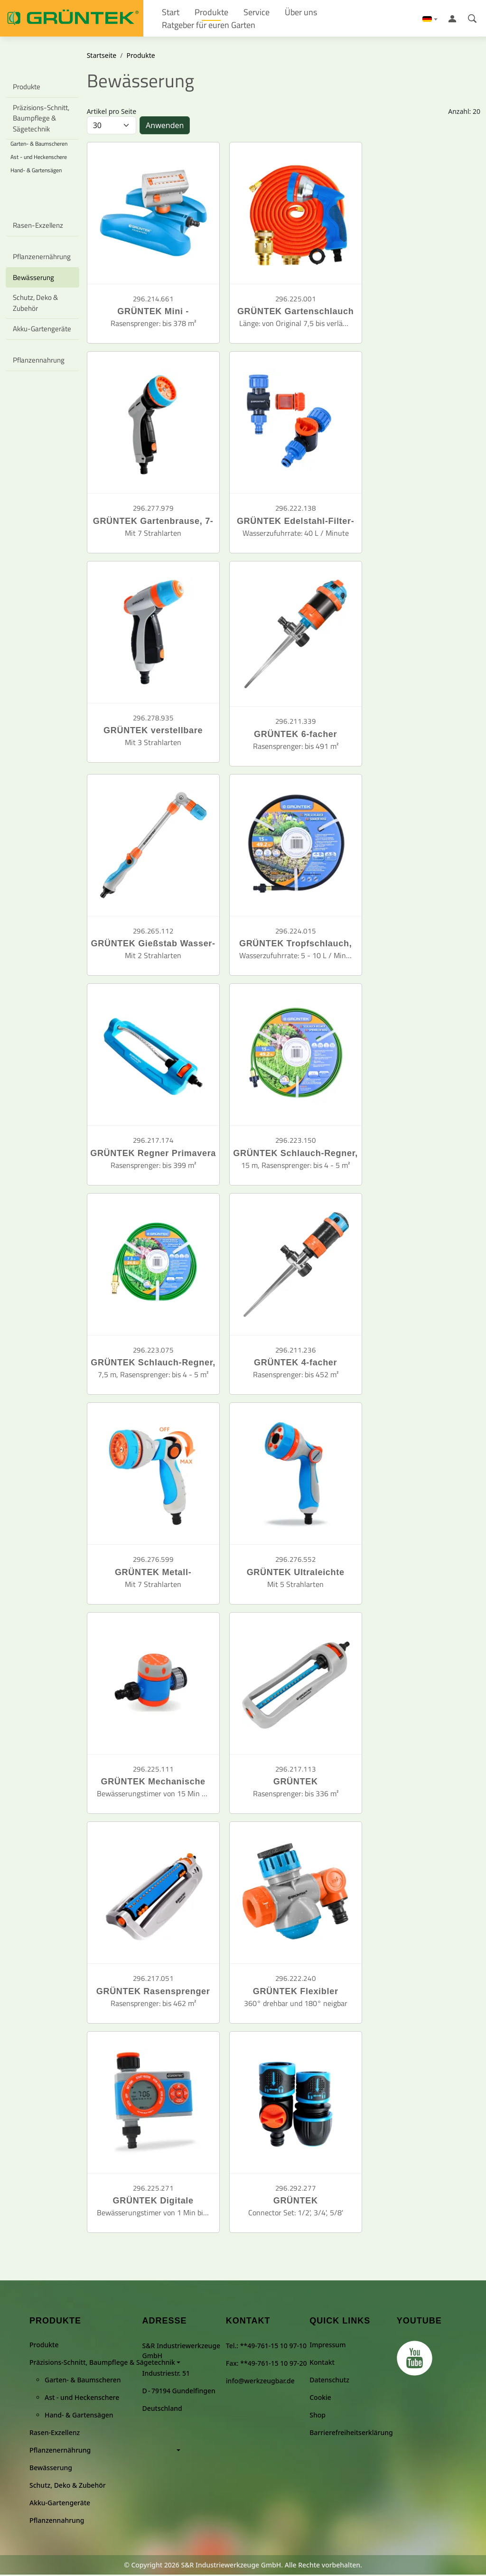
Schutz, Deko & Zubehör (35, 304)
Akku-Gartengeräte (42, 330)
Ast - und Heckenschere (38, 158)
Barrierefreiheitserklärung (351, 2433)
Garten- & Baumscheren (83, 2381)
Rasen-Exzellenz (38, 226)
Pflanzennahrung (39, 361)
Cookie (320, 2398)
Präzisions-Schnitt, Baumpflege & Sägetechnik (42, 119)
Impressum (327, 2346)
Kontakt (322, 2363)
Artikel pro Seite (111, 112)
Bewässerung (33, 278)
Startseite (102, 56)
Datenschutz (329, 2381)
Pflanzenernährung (42, 257)
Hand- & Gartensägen (36, 171)
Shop (317, 2416)
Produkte (26, 88)
